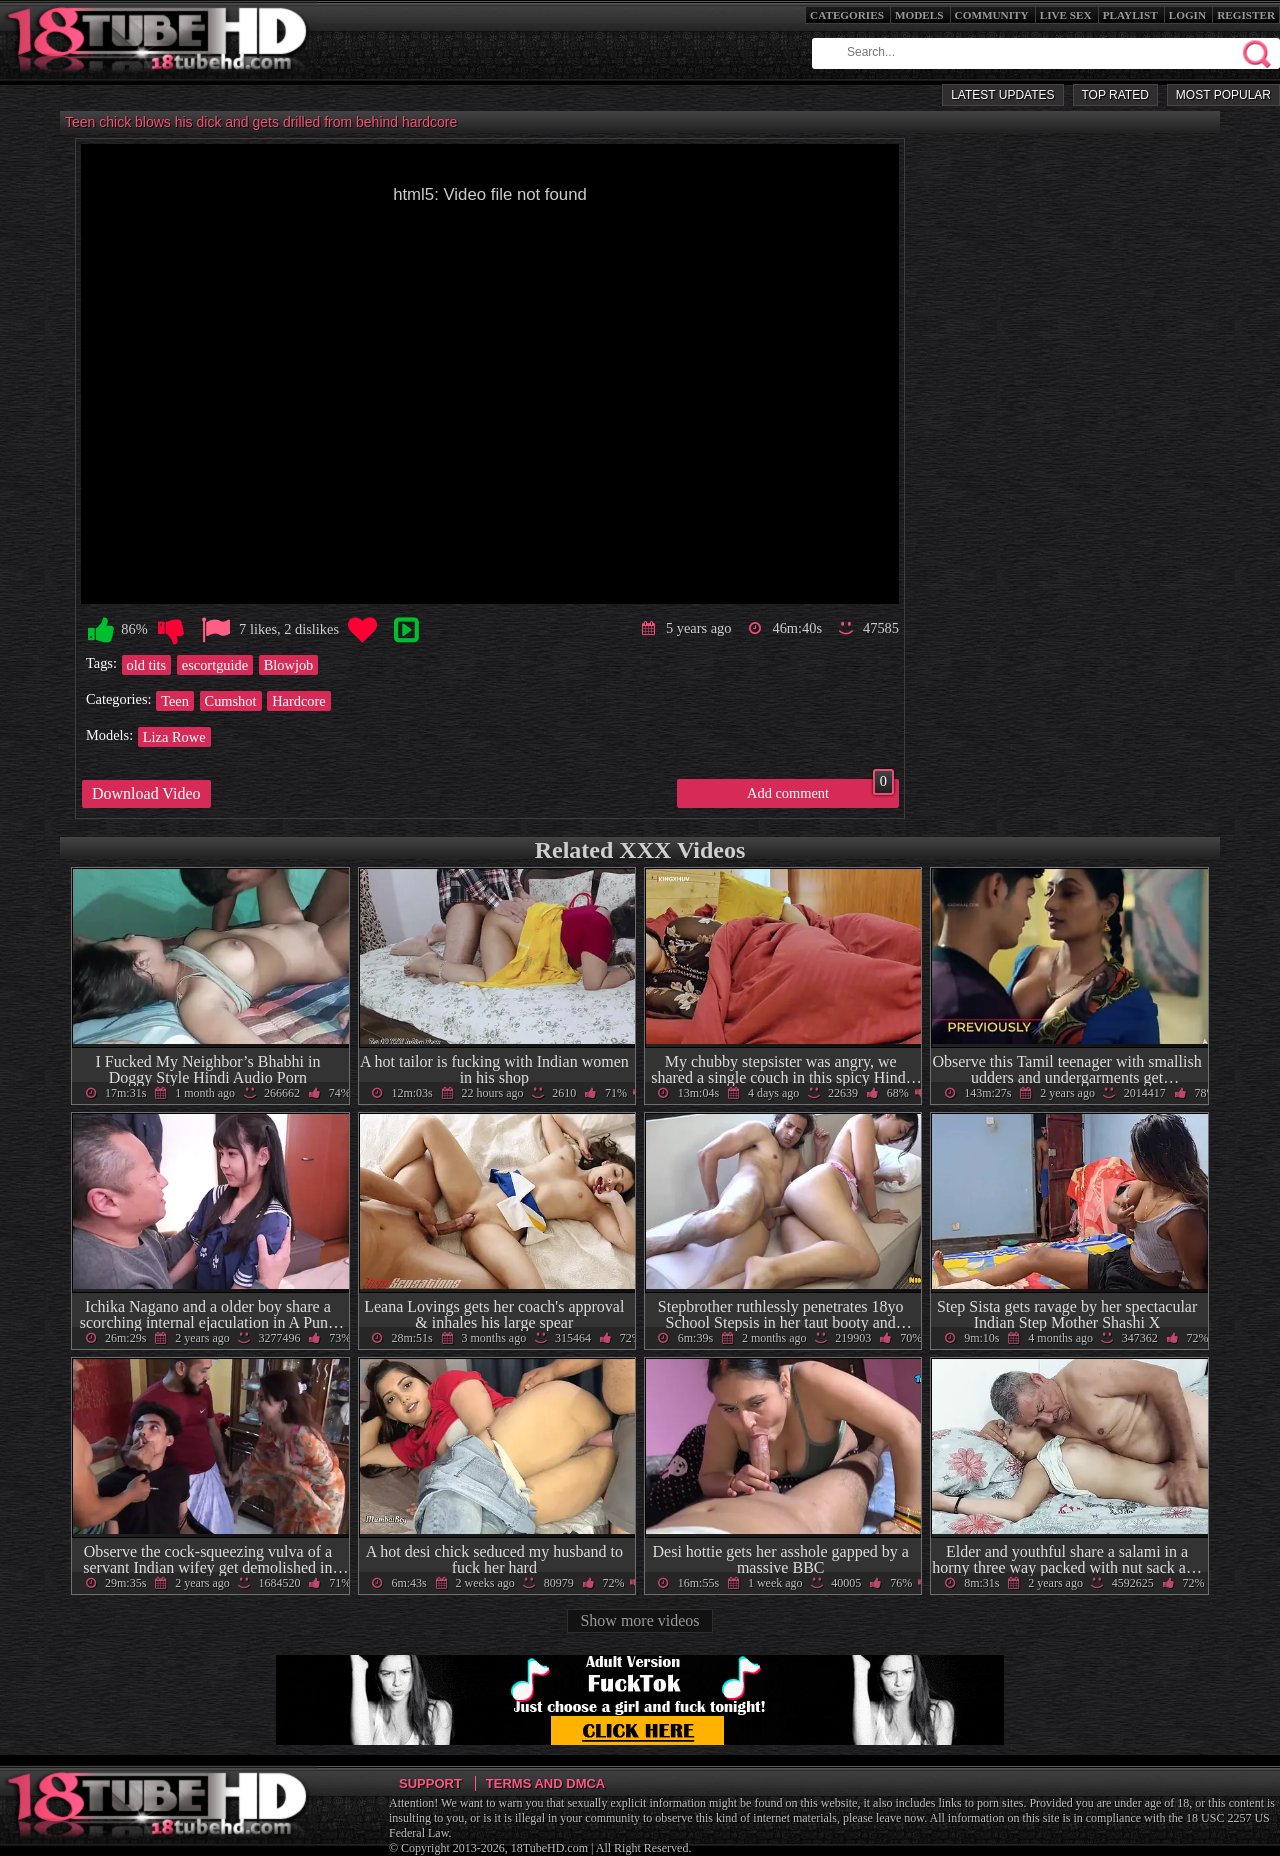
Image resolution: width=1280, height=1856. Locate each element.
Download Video (146, 793)
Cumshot (231, 701)
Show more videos (639, 1620)
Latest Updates (1002, 95)
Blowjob (289, 665)
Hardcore (299, 701)
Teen (175, 701)
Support (430, 1783)
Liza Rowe (174, 737)
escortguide (215, 665)
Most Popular (1223, 95)
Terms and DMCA (545, 1783)
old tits (147, 665)
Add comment (820, 790)
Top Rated (1115, 95)
